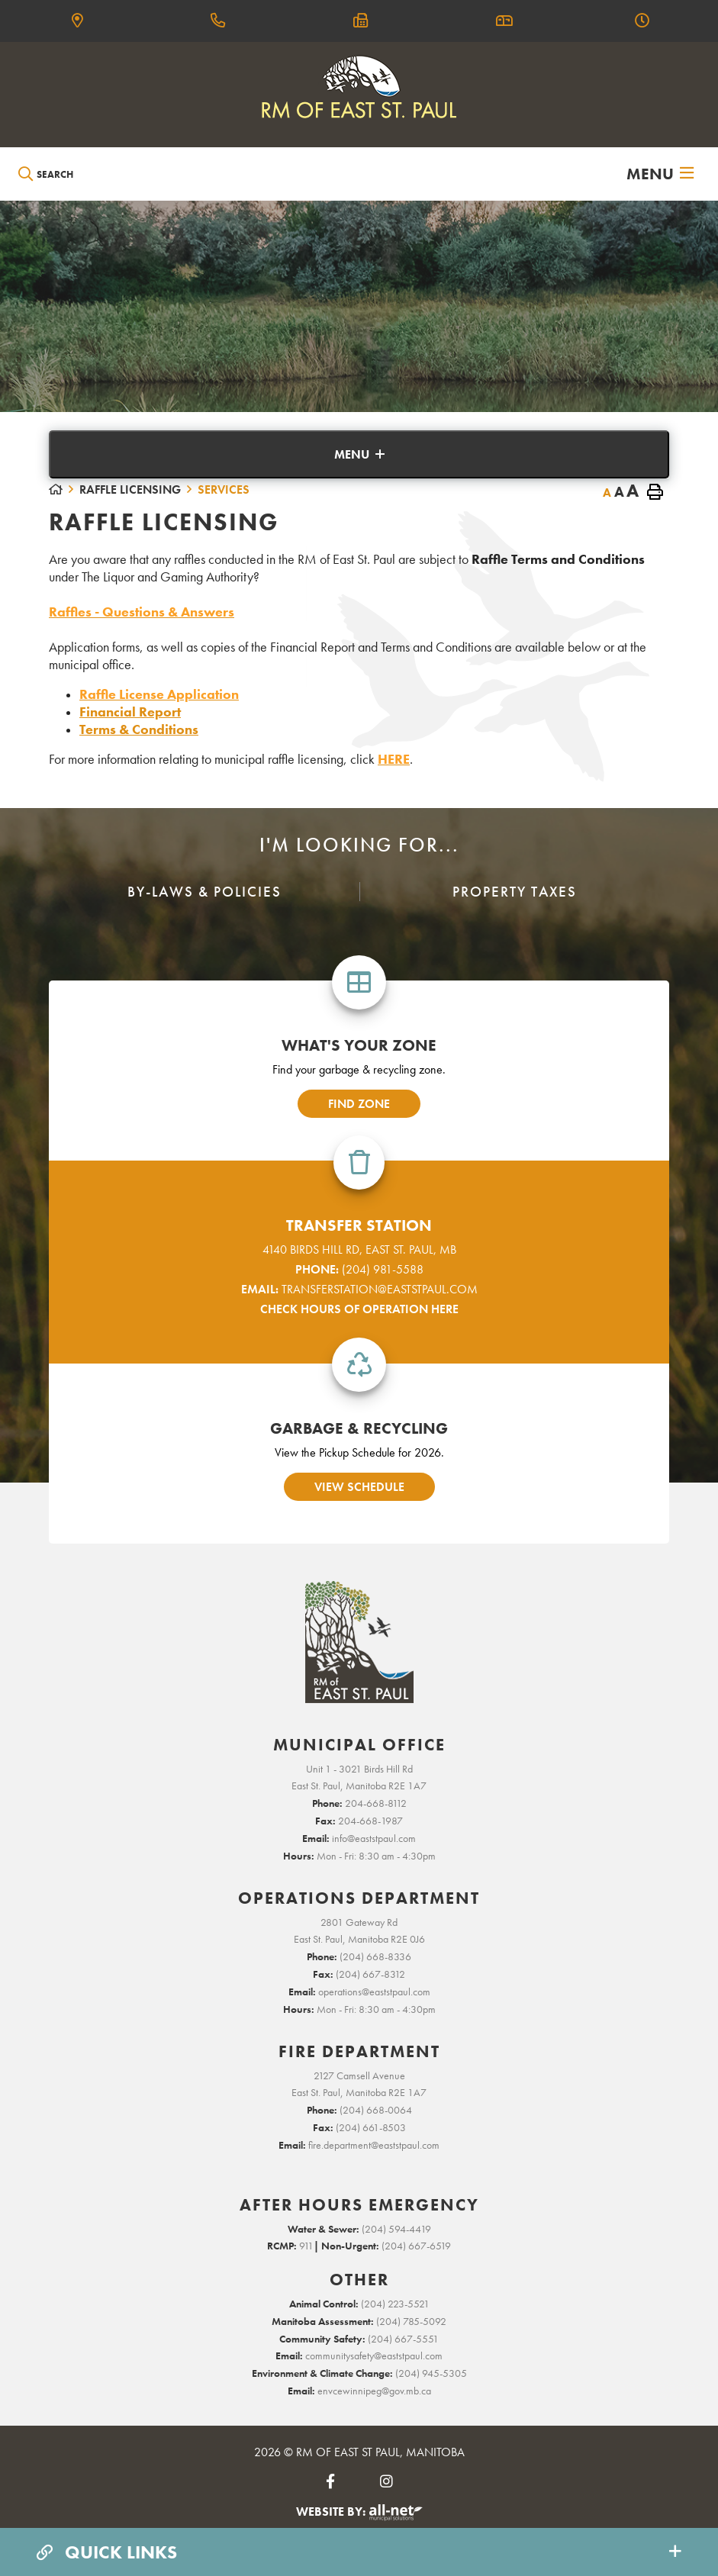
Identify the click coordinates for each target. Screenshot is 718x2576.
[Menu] (660, 174)
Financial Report (130, 711)
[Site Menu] (359, 454)
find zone (359, 1104)
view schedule (359, 1487)
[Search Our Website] (88, 174)
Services (224, 489)
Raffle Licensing (130, 489)
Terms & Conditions (138, 729)
